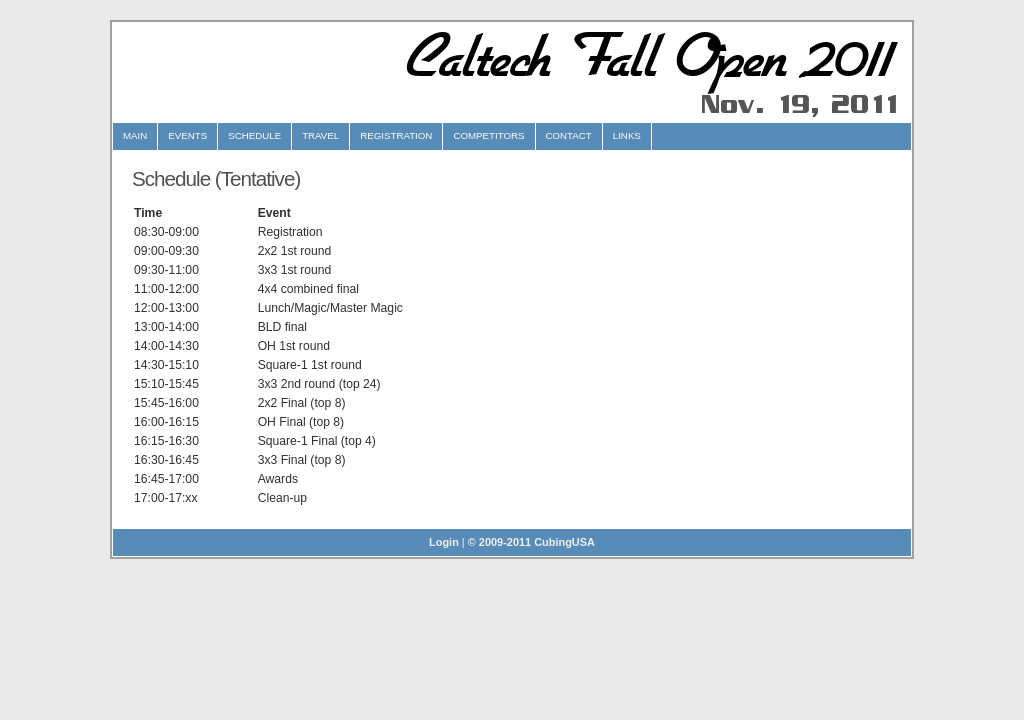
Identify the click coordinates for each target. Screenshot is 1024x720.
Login (444, 542)
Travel (320, 135)
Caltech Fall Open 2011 (644, 58)
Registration (396, 135)
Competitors (488, 135)
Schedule (254, 135)
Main (135, 135)
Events (187, 135)
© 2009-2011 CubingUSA (531, 542)
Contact (569, 135)
